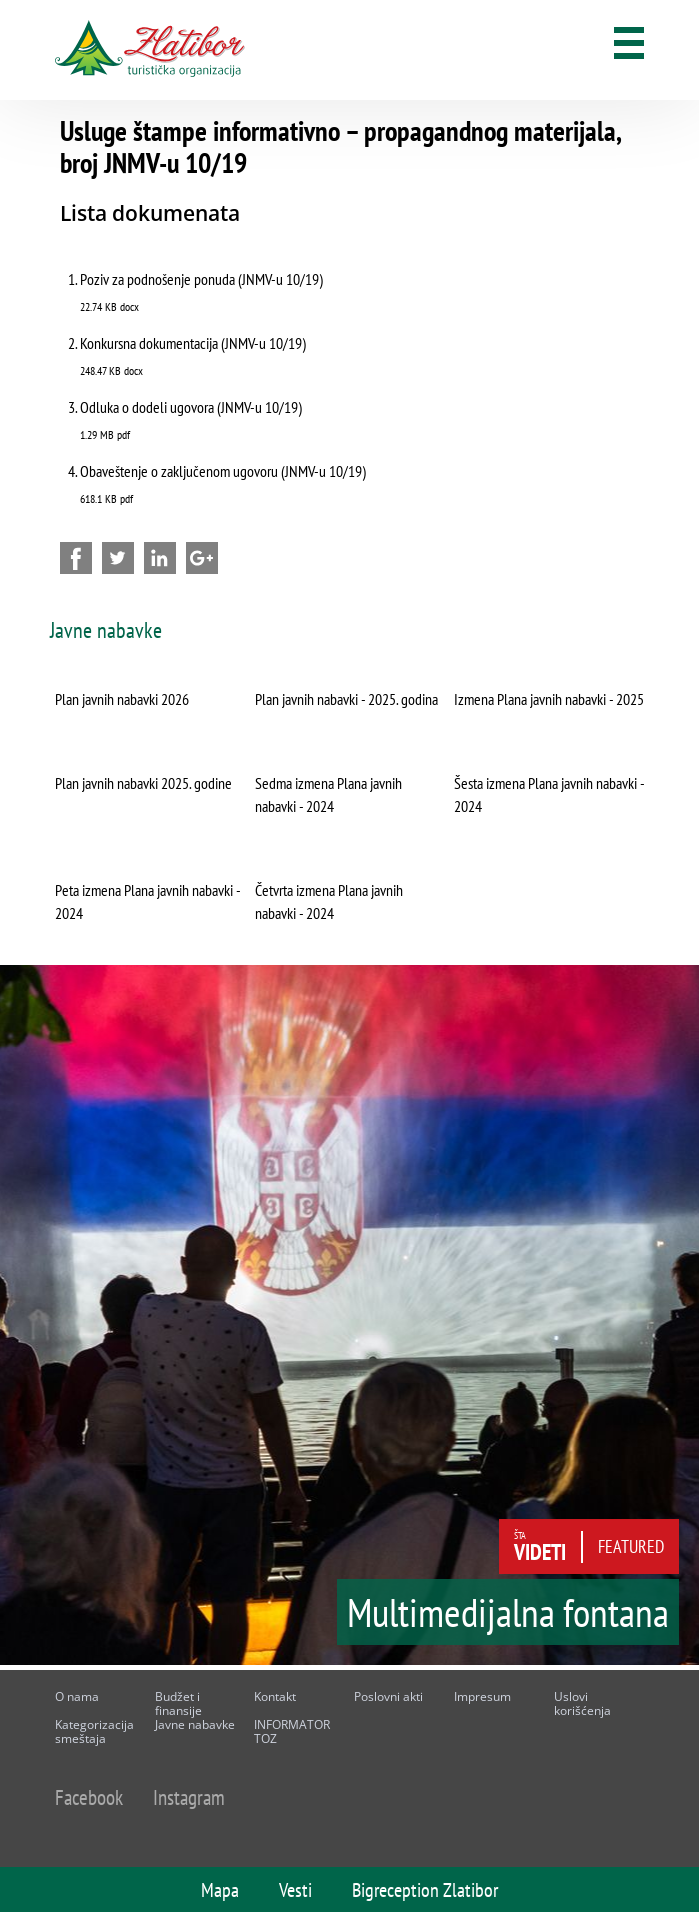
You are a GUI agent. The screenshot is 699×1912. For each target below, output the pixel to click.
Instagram (189, 1797)
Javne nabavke (195, 1724)
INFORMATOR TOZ (292, 1731)
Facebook (89, 1797)
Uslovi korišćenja (582, 1703)
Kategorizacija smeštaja (94, 1731)
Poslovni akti (388, 1696)
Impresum (482, 1696)
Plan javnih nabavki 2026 (122, 699)
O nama (77, 1696)
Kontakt (275, 1696)
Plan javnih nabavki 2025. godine (143, 783)
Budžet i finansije (178, 1703)
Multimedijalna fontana (508, 1619)
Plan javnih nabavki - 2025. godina (346, 699)
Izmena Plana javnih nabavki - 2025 (549, 699)
